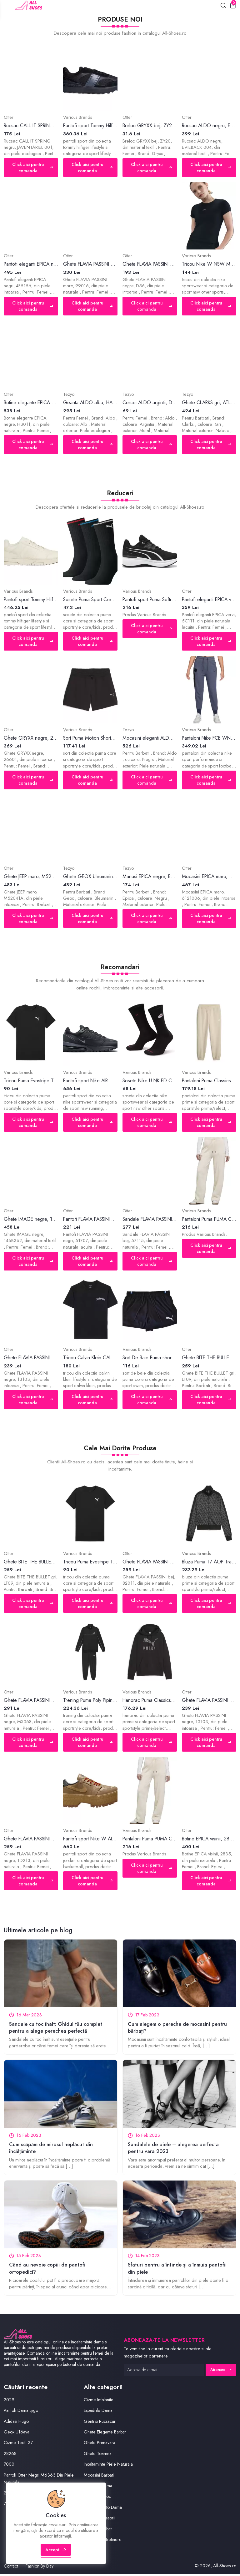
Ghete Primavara (100, 2445)
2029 (9, 2402)
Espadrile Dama (99, 2412)
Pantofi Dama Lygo (21, 2412)
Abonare (220, 2372)
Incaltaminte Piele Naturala (109, 2466)
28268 (10, 2456)
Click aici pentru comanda (32, 168)
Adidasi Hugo (17, 2423)
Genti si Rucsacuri (101, 2423)
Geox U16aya (17, 2434)
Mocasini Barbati (100, 2477)
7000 (9, 2466)
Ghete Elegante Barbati (106, 2434)
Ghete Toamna (98, 2456)
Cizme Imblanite (99, 2402)
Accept (56, 2555)
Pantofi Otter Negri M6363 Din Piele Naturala (39, 2481)
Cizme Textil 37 (18, 2445)
